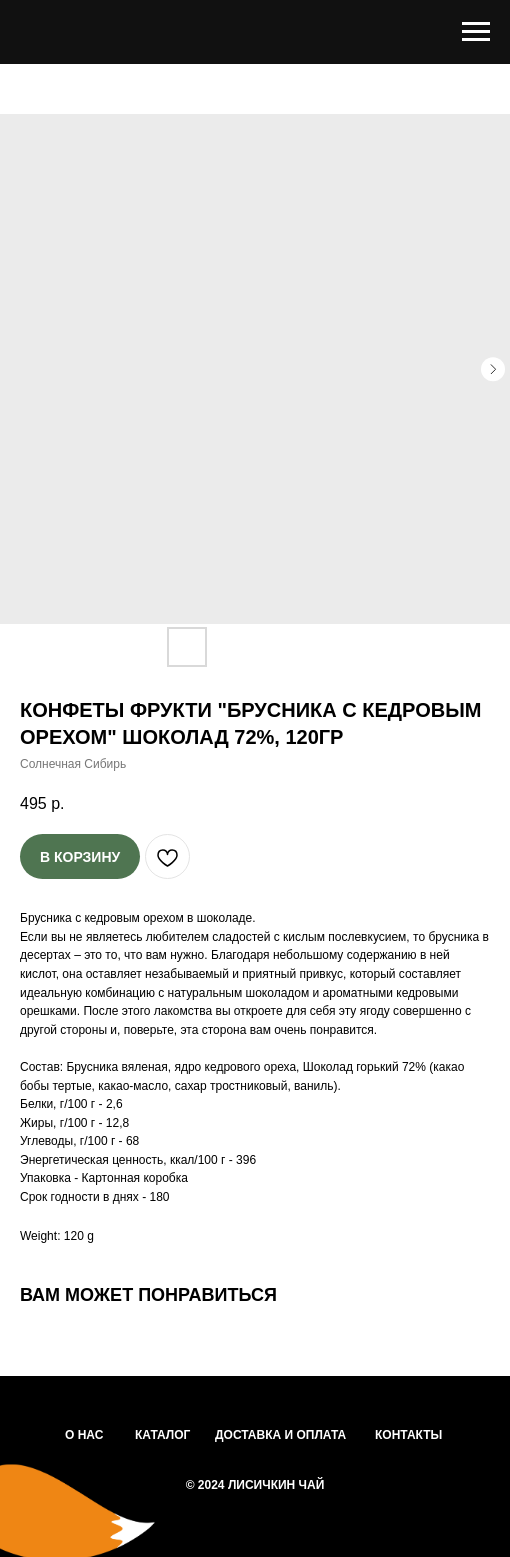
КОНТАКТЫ (408, 1435)
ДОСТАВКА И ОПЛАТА (280, 1435)
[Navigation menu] (476, 32)
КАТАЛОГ (162, 1435)
